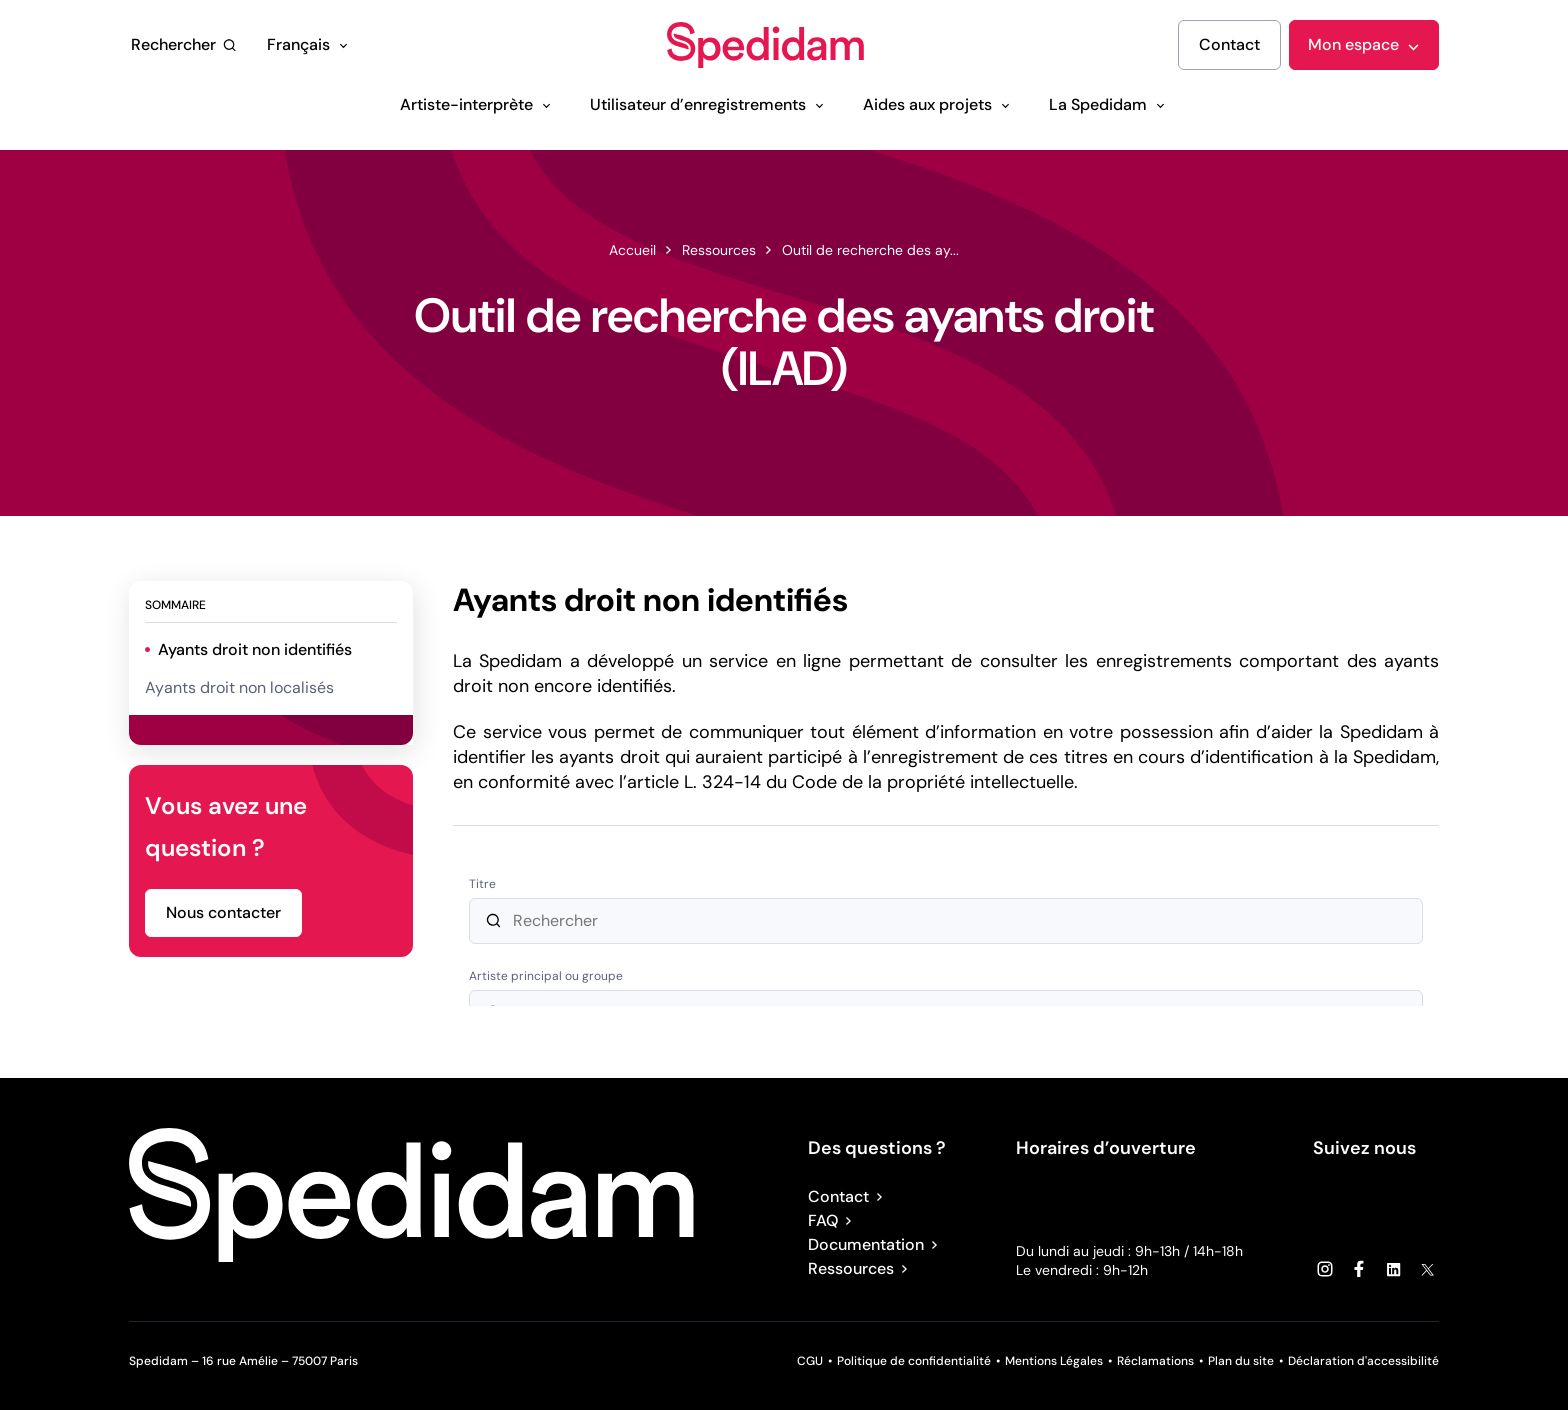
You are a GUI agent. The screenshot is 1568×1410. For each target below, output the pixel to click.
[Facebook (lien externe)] (1359, 1269)
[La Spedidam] (1108, 105)
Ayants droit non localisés (239, 687)
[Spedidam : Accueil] (765, 45)
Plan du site (1241, 1361)
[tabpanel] (946, 797)
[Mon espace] (1364, 45)
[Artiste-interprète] (477, 105)
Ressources (861, 1268)
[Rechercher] (184, 45)
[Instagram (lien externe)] (1325, 1269)
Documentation (876, 1244)
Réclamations (1155, 1361)
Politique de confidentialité (914, 1361)
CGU (810, 1361)
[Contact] (1229, 45)
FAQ (833, 1220)
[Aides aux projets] (938, 105)
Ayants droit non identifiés (255, 649)
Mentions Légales (1054, 1361)
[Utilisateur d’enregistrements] (708, 105)
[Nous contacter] (223, 913)
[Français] (309, 45)
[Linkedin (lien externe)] (1393, 1269)
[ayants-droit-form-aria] (946, 931)
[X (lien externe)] (1427, 1269)
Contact (848, 1196)
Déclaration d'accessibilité (1363, 1361)
